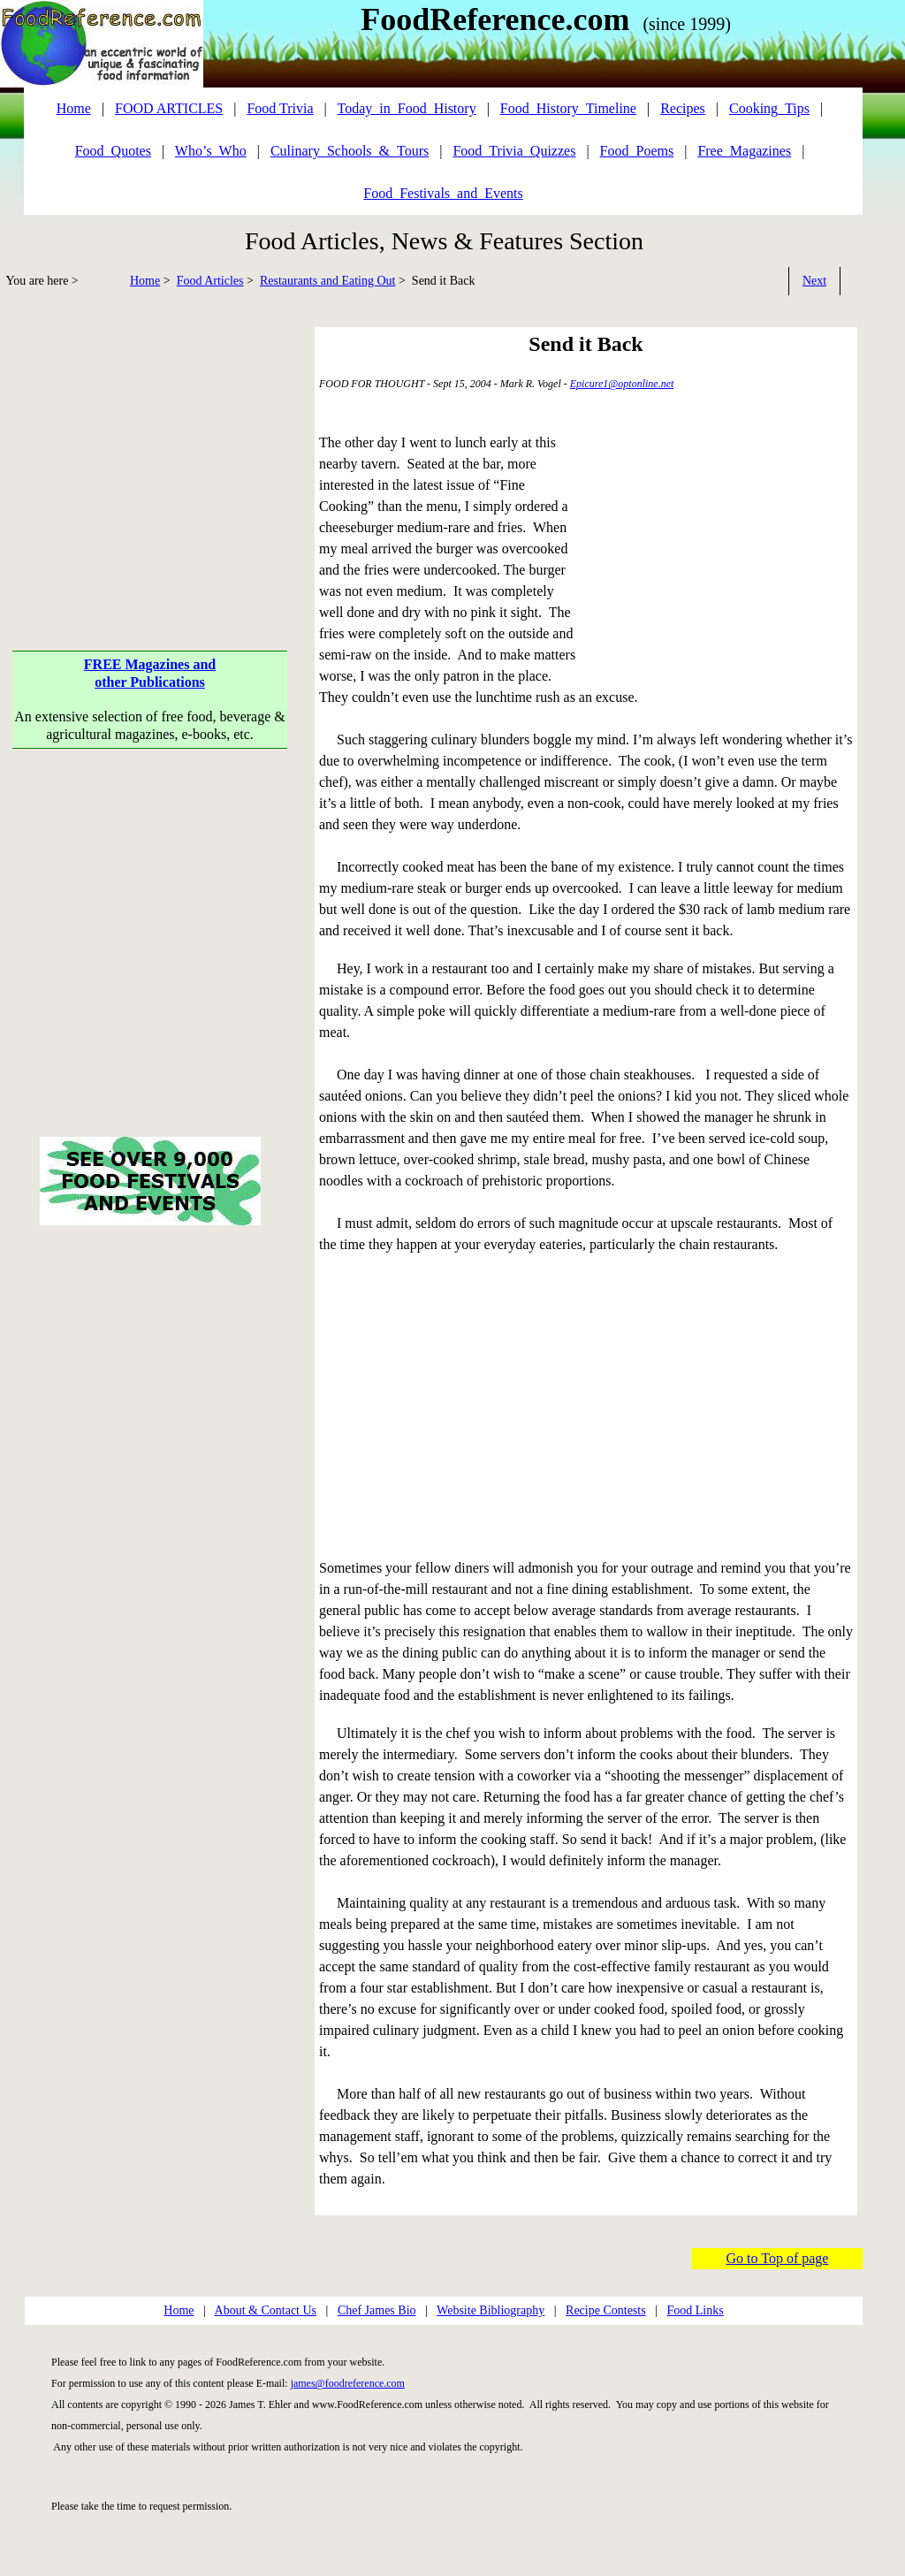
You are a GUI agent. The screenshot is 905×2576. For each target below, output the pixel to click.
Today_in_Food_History (407, 108)
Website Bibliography (490, 2310)
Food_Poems (637, 150)
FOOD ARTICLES (169, 108)
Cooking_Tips (769, 108)
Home (145, 280)
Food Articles (210, 280)
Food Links (694, 2310)
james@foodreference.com (348, 2383)
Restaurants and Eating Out (328, 280)
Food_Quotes (113, 150)
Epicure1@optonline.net (622, 383)
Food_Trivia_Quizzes (513, 150)
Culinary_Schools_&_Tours (349, 150)
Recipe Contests (606, 2310)
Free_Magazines (744, 150)
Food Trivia (280, 108)
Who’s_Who (211, 150)
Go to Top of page (777, 2258)
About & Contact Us (266, 2310)
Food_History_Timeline (568, 108)
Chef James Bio (377, 2310)
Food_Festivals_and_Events (442, 193)
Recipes (682, 108)
